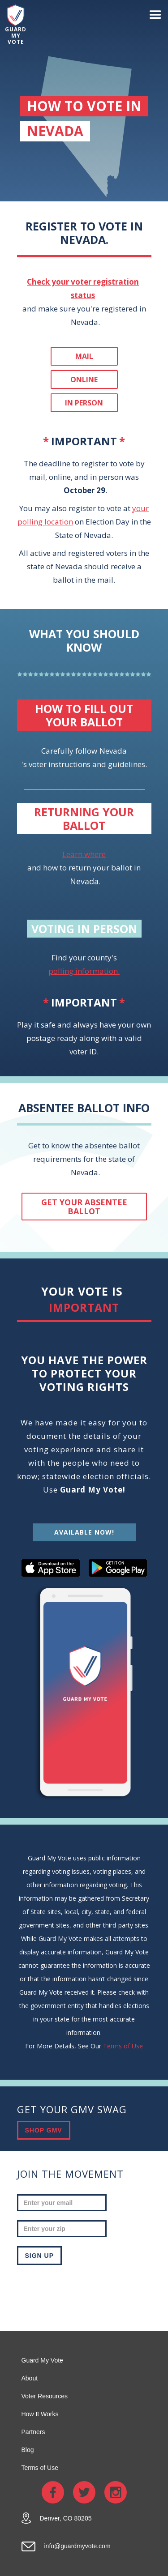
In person (84, 403)
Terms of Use (123, 2046)
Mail (84, 356)
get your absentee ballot (84, 1206)
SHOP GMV (43, 2130)
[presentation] (85, 2291)
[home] (13, 24)
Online (84, 379)
